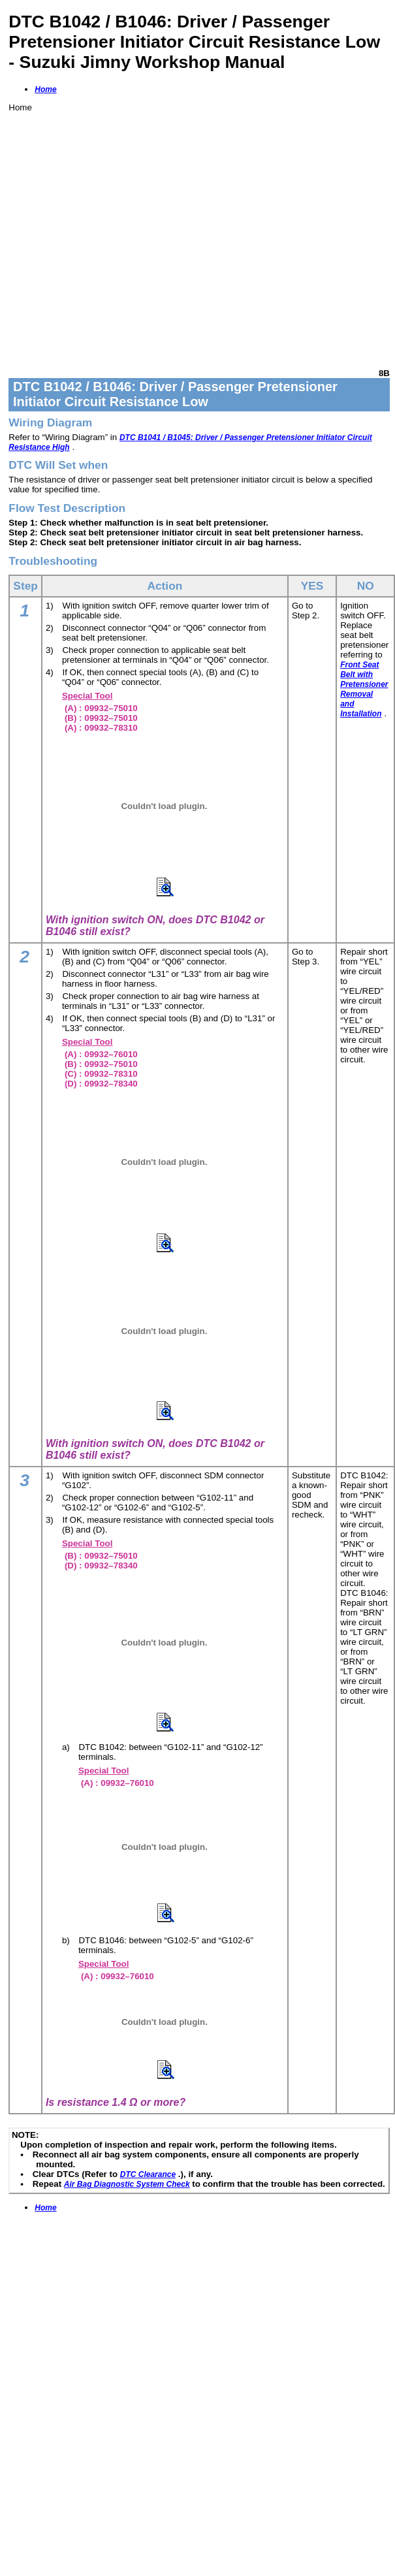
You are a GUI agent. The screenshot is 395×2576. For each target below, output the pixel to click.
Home (45, 89)
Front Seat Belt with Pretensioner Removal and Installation (364, 689)
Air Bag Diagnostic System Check (127, 2184)
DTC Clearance (148, 2174)
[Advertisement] (122, 234)
